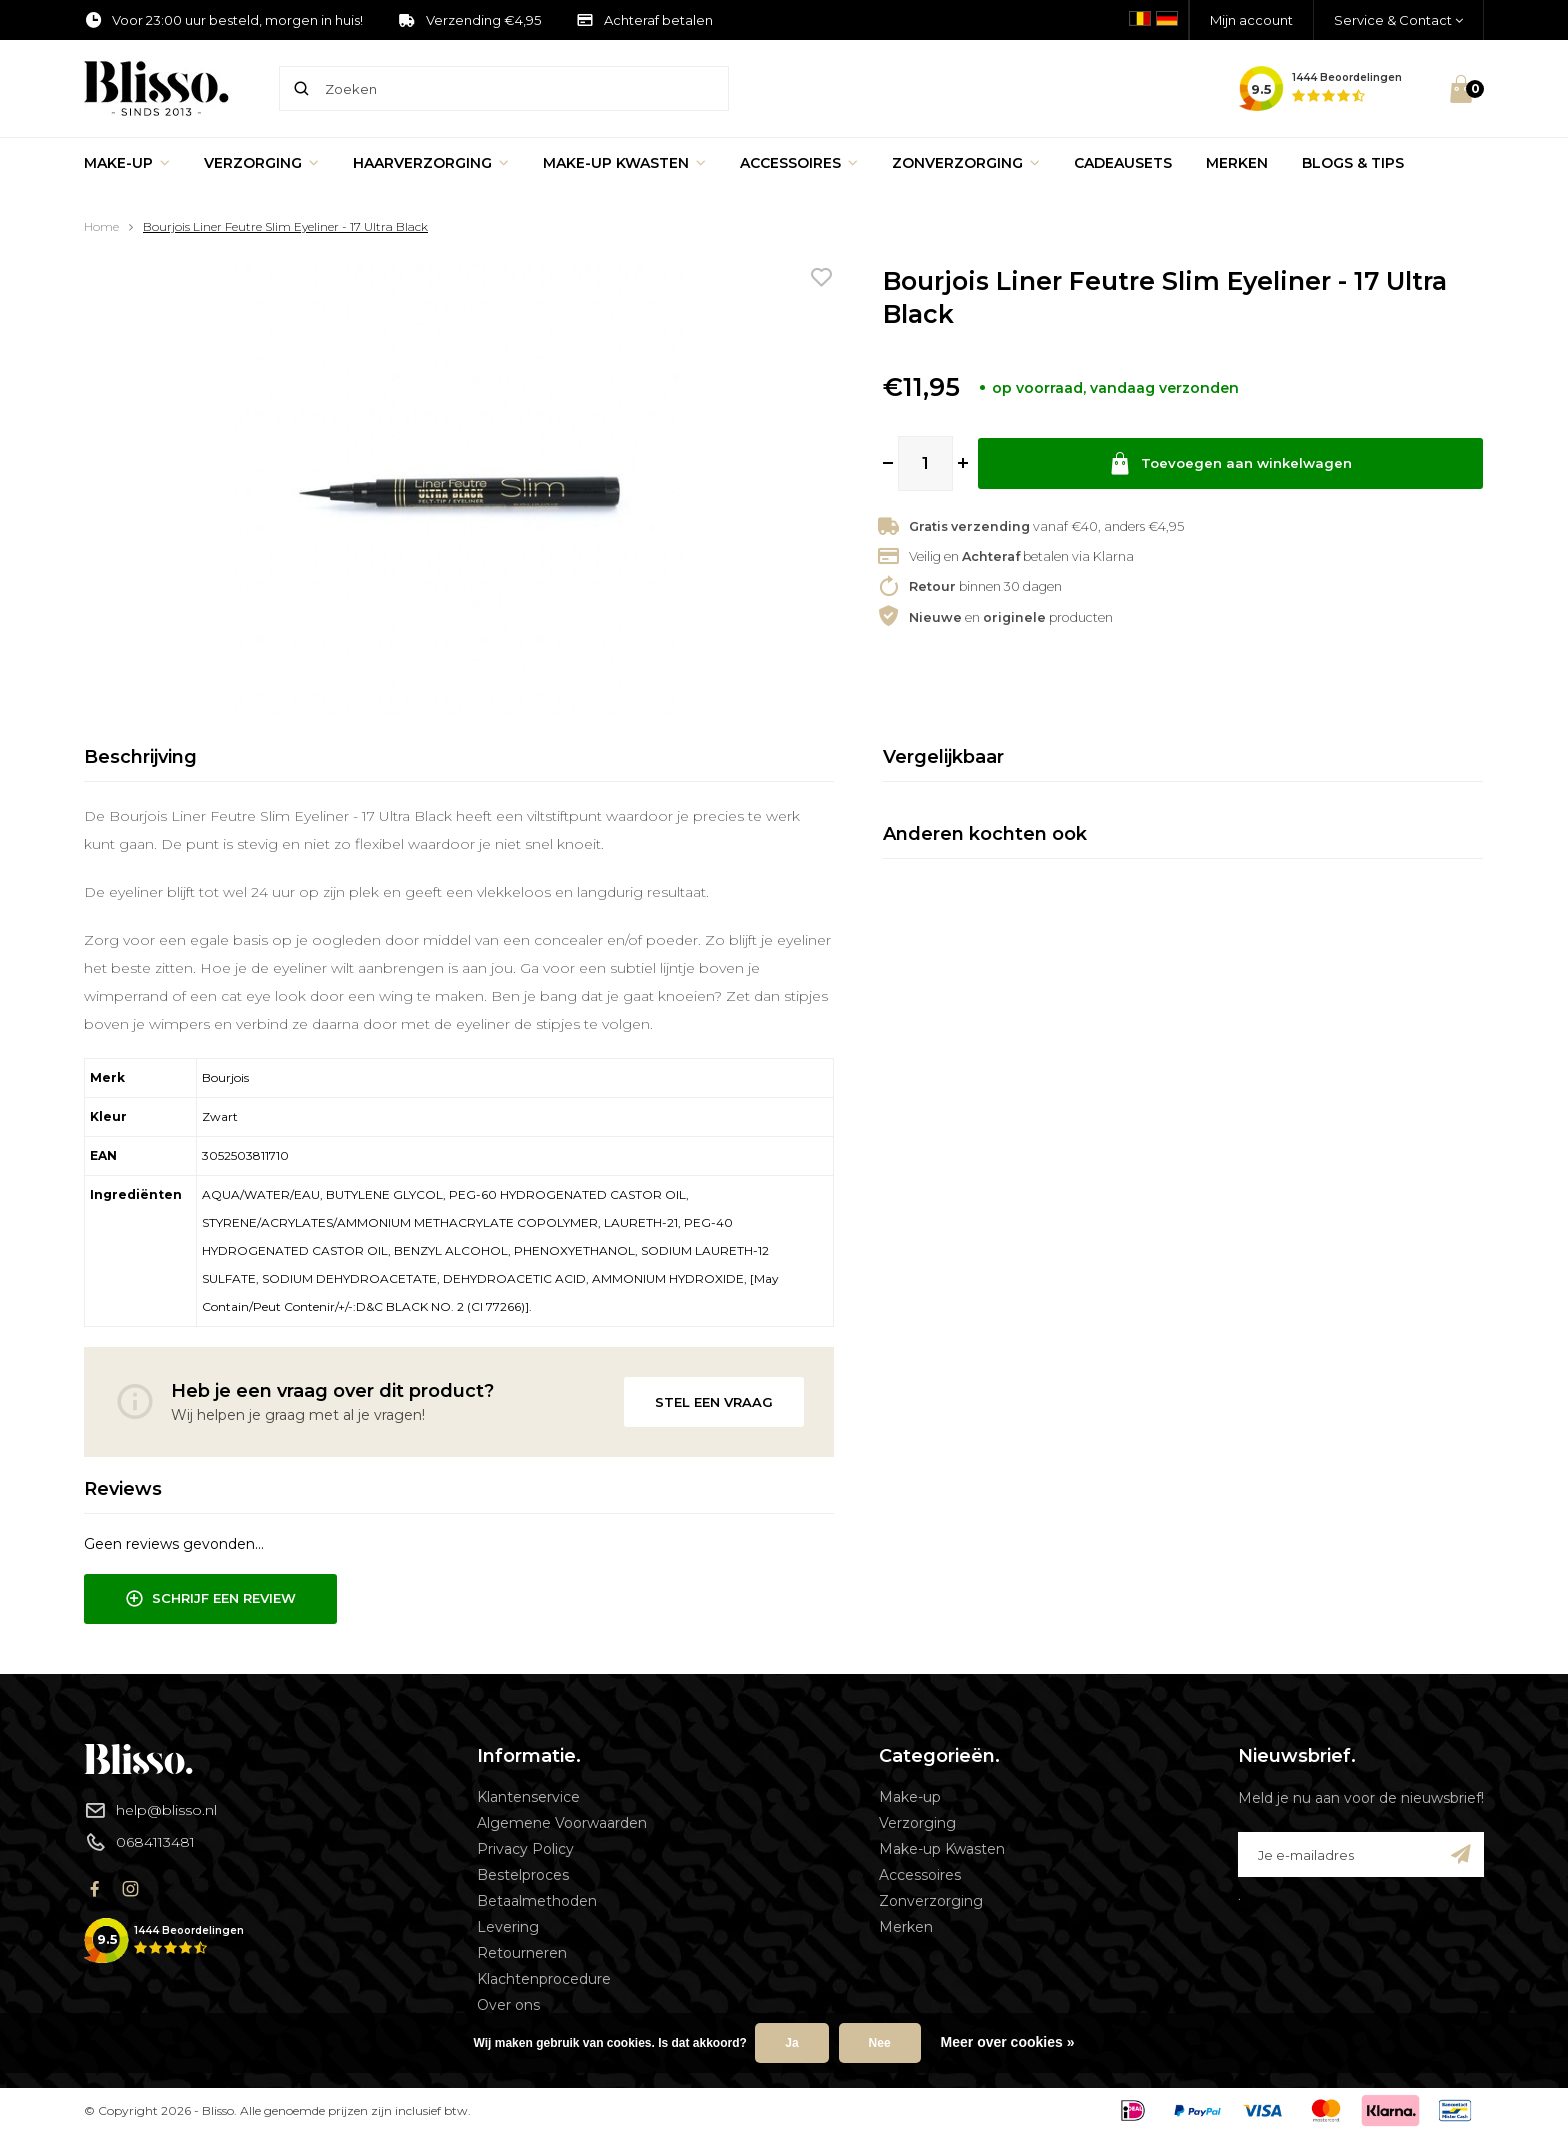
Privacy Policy (525, 1849)
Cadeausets (1123, 163)
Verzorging (261, 163)
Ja (791, 2043)
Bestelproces (523, 1875)
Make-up (127, 163)
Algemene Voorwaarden (562, 1823)
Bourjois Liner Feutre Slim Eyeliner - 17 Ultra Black (285, 226)
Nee (880, 2043)
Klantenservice (528, 1797)
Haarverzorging (431, 163)
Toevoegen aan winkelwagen (1231, 463)
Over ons (508, 2005)
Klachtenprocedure (544, 1979)
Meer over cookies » (1008, 2042)
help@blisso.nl (150, 1810)
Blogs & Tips (1353, 163)
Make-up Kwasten (624, 163)
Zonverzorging (966, 163)
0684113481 (139, 1842)
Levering (508, 1927)
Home (101, 226)
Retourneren (522, 1953)
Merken (1237, 163)
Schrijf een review (210, 1599)
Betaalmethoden (537, 1901)
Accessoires (799, 163)
